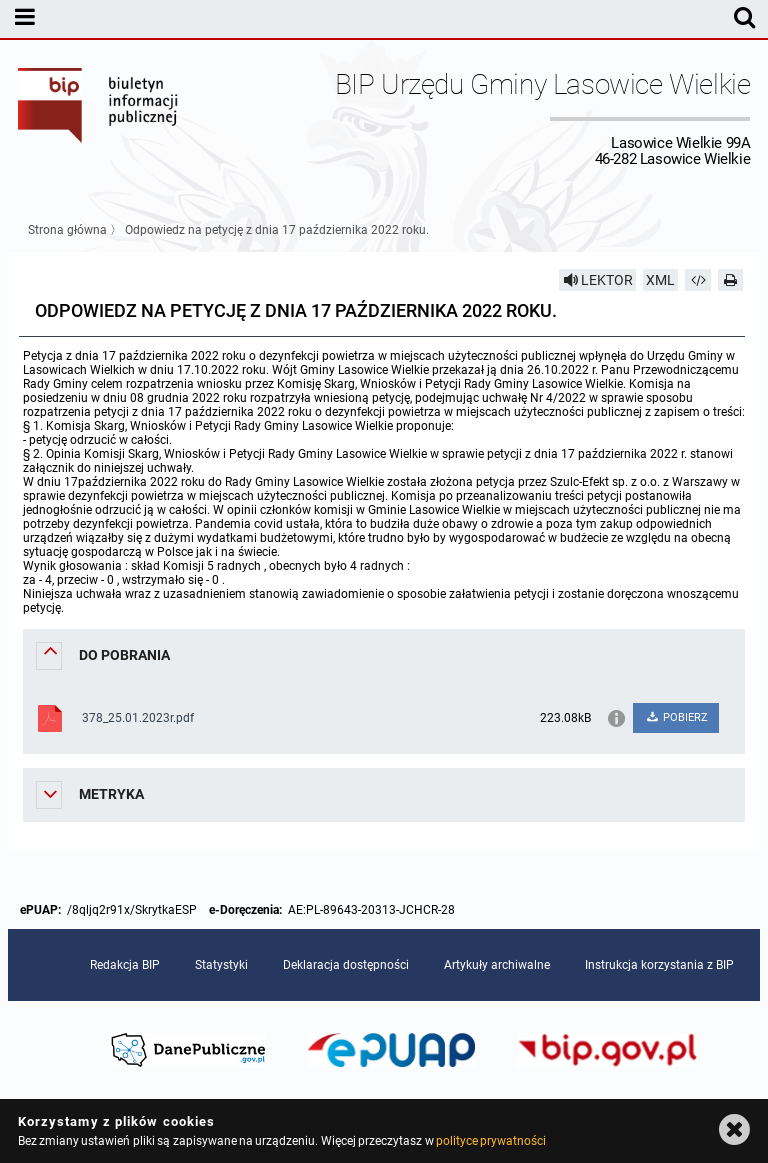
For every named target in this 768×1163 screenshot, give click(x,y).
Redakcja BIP (125, 965)
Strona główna (67, 230)
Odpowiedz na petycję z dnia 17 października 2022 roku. (277, 230)
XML (660, 280)
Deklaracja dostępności (346, 965)
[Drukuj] (731, 280)
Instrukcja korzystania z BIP (659, 965)
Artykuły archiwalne (497, 965)
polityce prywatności (491, 1141)
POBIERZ (676, 717)
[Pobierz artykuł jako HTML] (698, 280)
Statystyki (221, 965)
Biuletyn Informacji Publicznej (99, 118)
